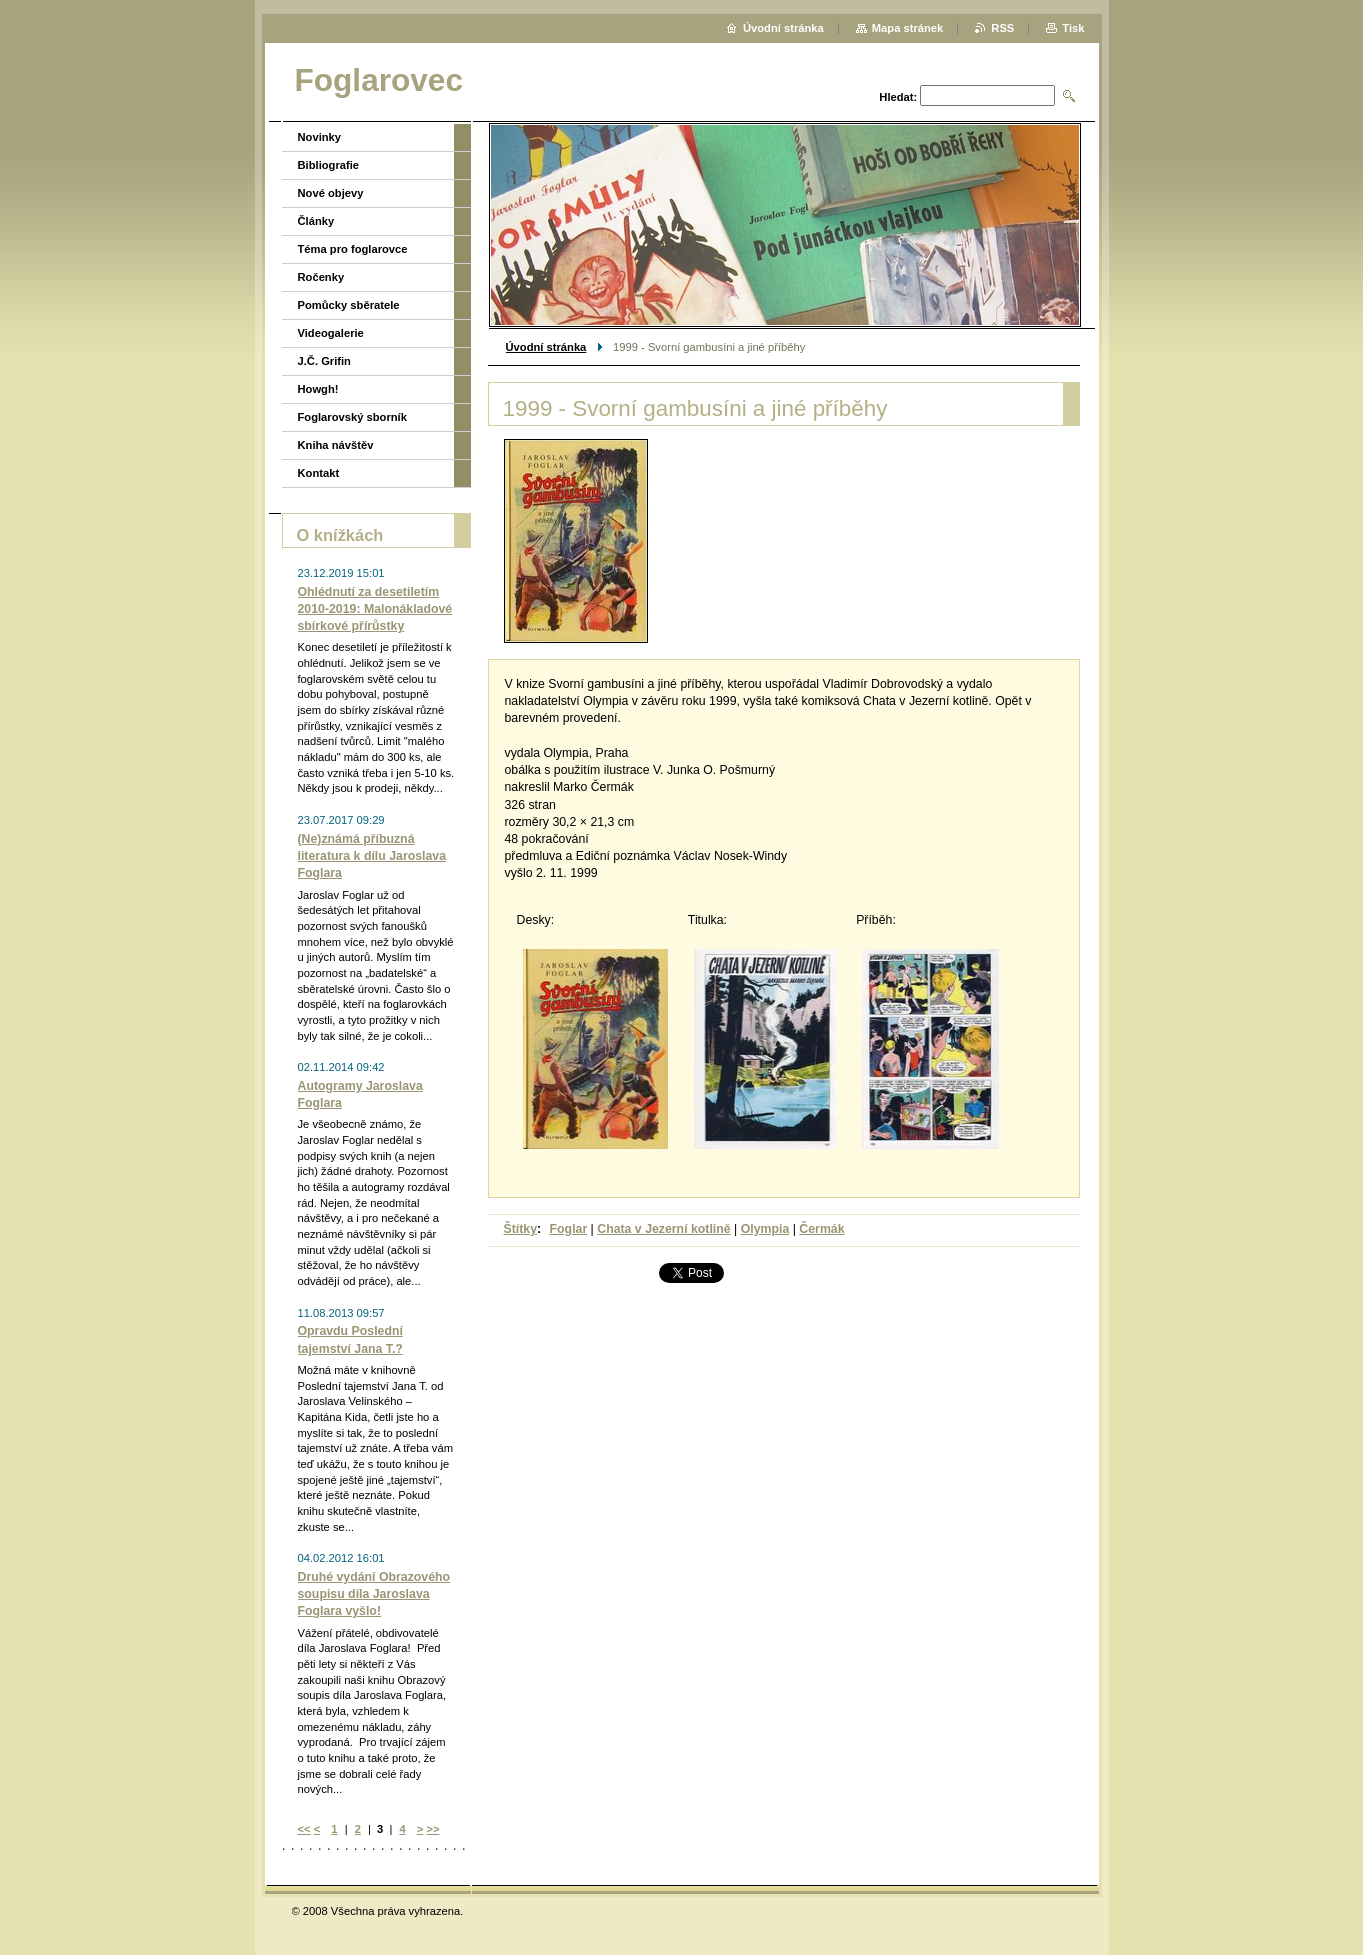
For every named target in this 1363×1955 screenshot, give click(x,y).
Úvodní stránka (546, 347)
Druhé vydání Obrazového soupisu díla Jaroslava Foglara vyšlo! (374, 1594)
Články (316, 221)
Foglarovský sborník (352, 417)
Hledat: (898, 97)
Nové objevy (331, 193)
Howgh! (318, 389)
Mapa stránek (908, 28)
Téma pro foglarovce (353, 249)
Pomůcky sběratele (349, 305)
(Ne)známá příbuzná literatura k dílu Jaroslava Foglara (372, 856)
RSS (1002, 28)
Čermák (821, 1229)
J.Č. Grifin (324, 361)
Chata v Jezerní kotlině (663, 1229)
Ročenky (321, 277)
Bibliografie (329, 165)
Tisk (1073, 28)
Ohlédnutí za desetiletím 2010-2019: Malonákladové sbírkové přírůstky (375, 609)
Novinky (320, 137)
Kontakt (319, 473)
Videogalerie (331, 333)
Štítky (521, 1229)
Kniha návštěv (336, 445)
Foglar (569, 1229)
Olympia (765, 1229)
